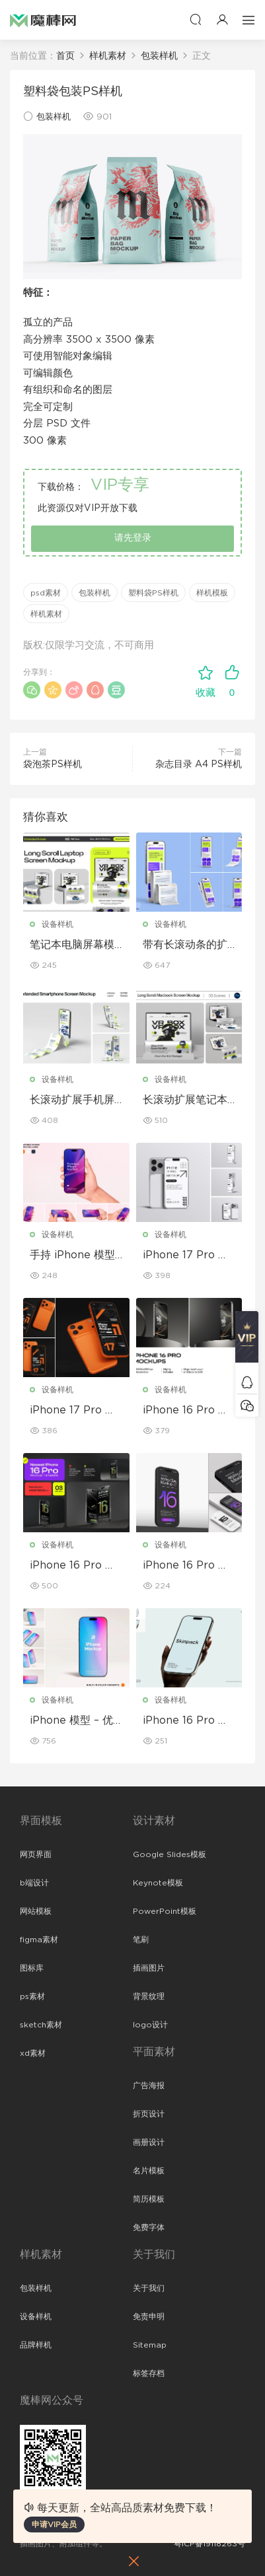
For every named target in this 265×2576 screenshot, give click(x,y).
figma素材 (39, 1940)
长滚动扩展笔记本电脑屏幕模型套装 (185, 1100)
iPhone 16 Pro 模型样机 (186, 1721)
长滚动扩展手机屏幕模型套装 (72, 1100)
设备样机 (57, 924)
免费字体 (149, 2227)
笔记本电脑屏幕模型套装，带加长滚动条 (72, 945)
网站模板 (36, 1911)
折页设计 (149, 2114)
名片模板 (149, 2171)
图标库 (32, 1968)
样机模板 (212, 593)
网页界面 (36, 1854)
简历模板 (149, 2199)
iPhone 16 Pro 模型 (186, 1411)
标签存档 (149, 2373)
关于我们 (149, 2288)
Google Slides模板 (169, 1854)
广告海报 (149, 2085)
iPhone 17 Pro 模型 (186, 1256)
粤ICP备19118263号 (209, 2544)
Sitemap (150, 2345)
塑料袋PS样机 (153, 593)
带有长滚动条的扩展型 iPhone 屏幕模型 (185, 945)
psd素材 (45, 593)
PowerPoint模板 (164, 1911)
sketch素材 (41, 2025)
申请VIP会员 (54, 2524)
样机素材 (46, 614)
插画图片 (149, 1968)
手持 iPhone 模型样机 (72, 1256)
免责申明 (149, 2317)
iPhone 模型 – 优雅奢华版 (71, 1721)
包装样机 (53, 117)
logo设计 (150, 2025)
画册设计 (149, 2142)
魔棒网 (43, 20)
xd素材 (33, 2053)
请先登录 (132, 538)
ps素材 (32, 1996)
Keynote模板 (158, 1883)
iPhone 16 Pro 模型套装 (73, 1566)
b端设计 (34, 1883)
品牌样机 (36, 2345)
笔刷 (141, 1940)
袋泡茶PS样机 (52, 764)
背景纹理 (149, 1996)
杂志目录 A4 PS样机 (198, 764)
